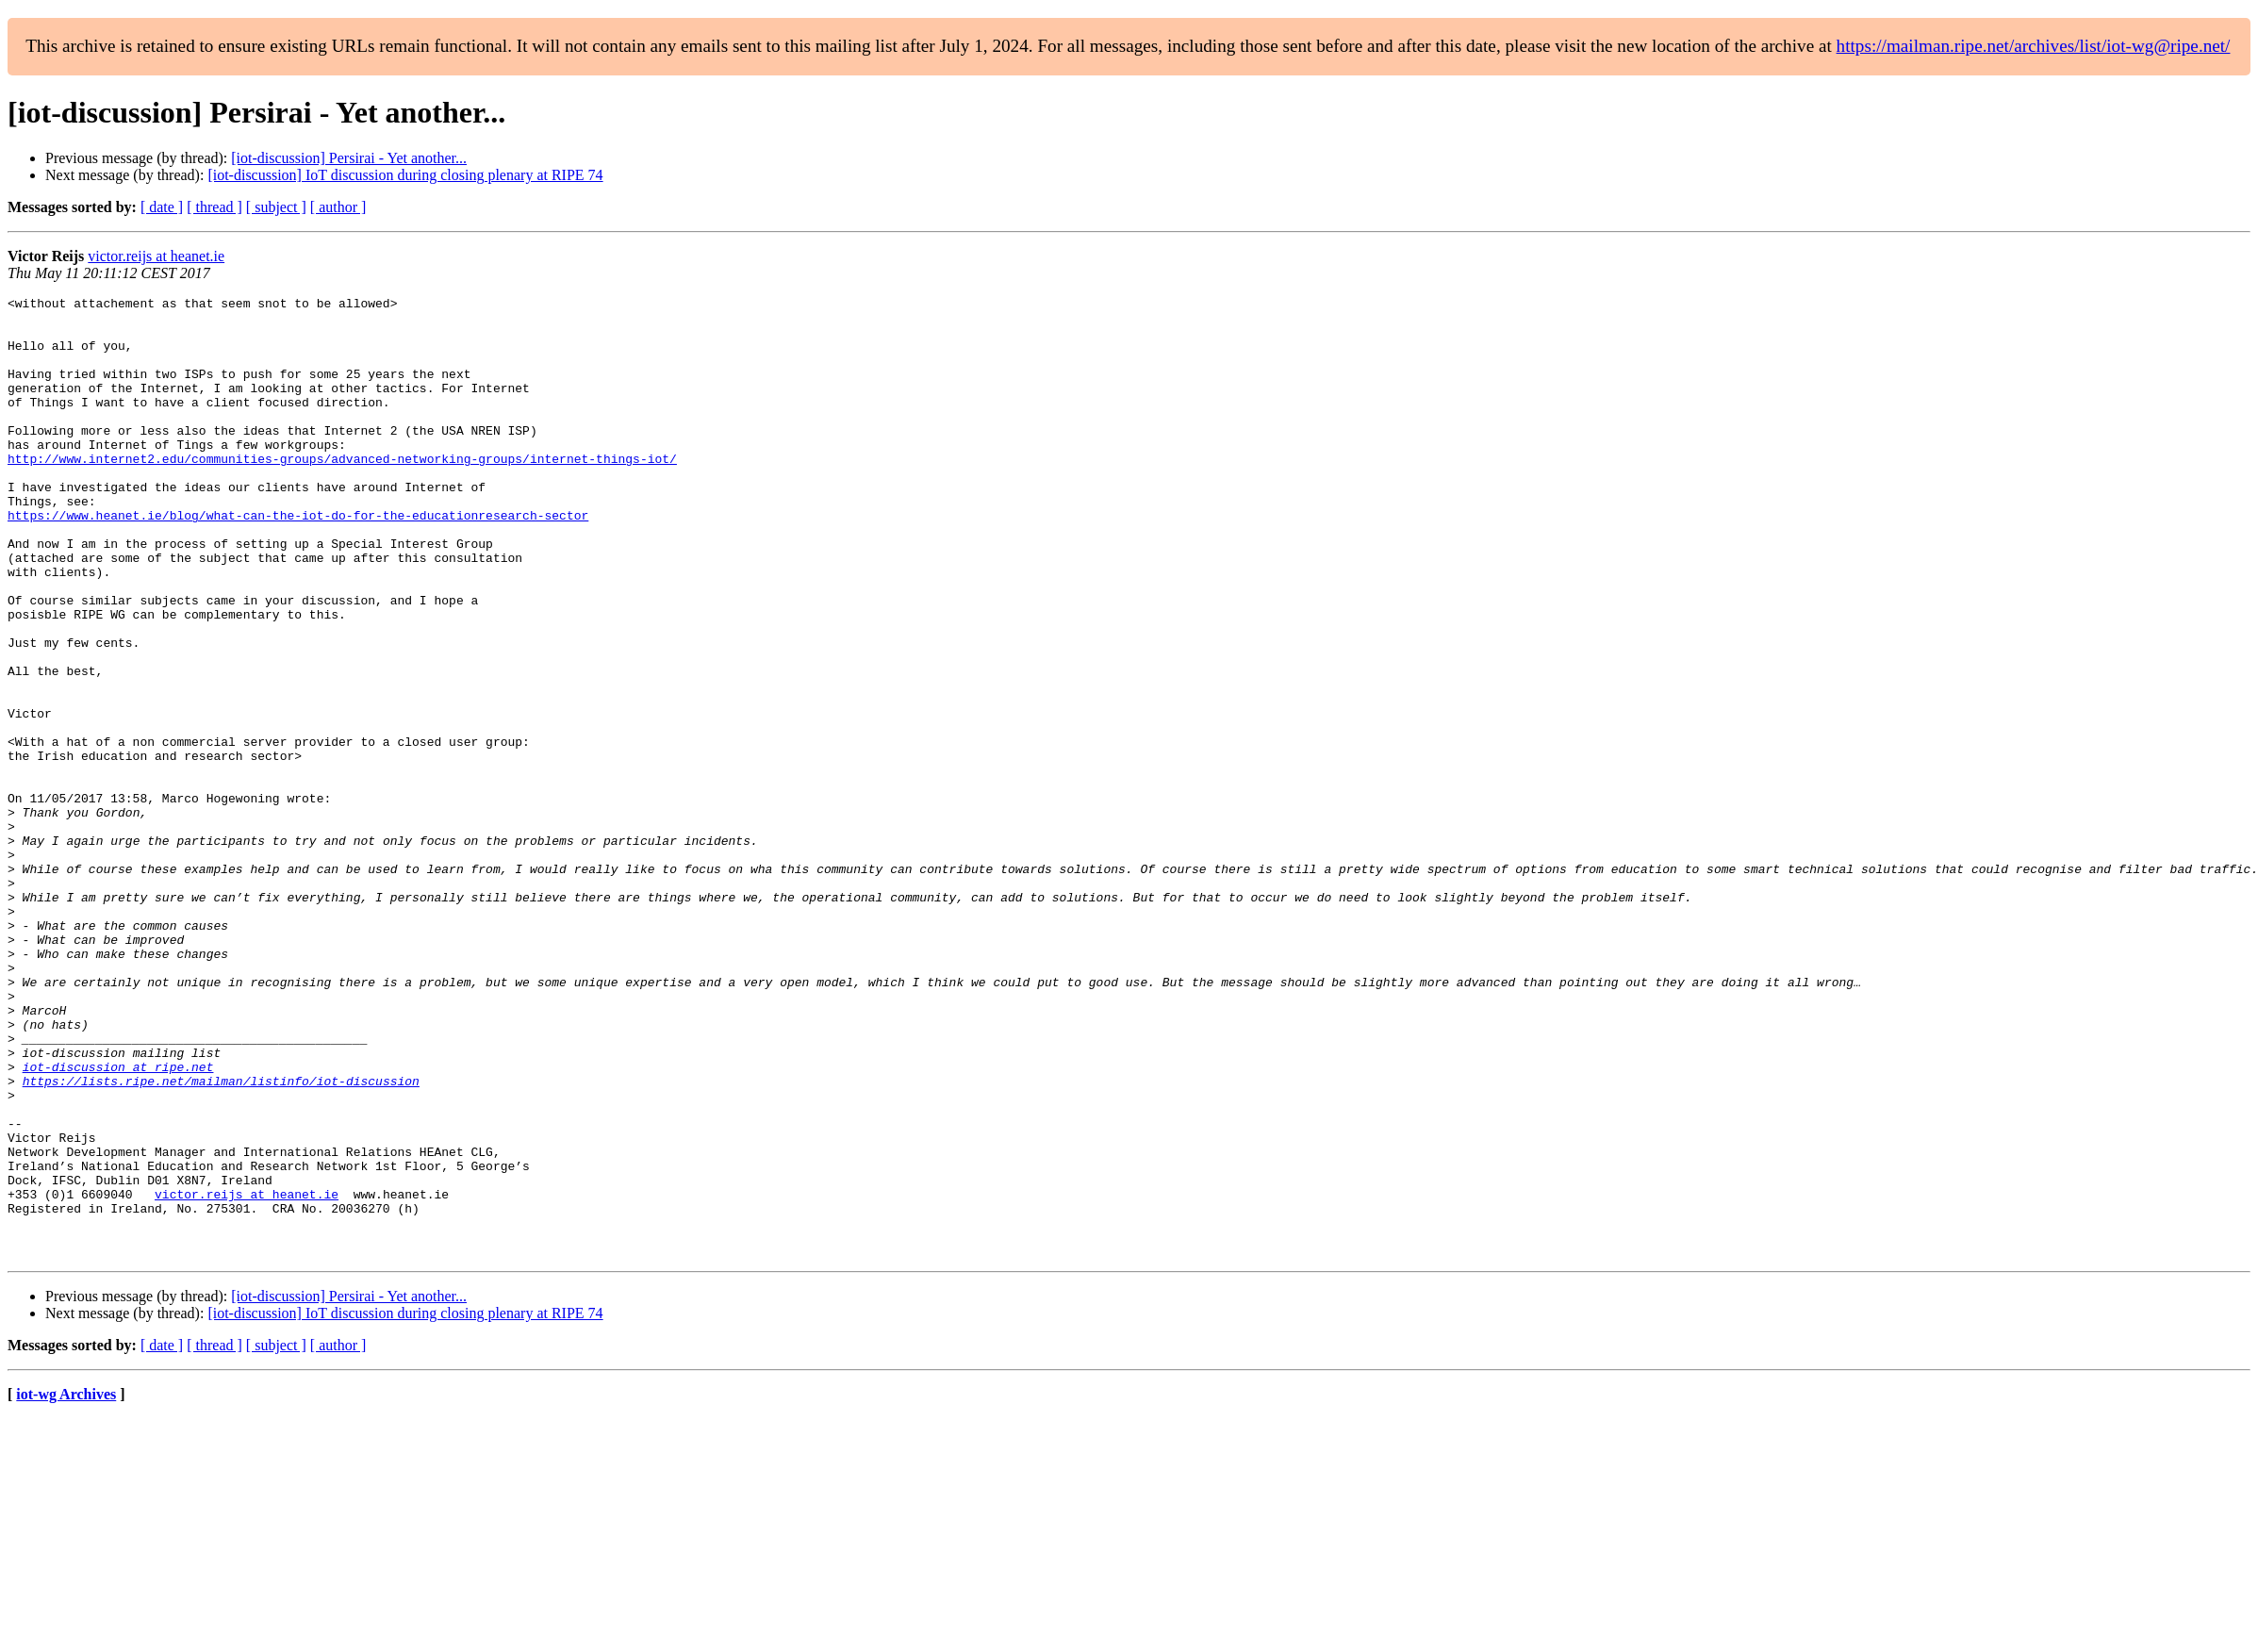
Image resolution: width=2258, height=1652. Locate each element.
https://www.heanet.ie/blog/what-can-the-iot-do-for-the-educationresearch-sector (298, 560)
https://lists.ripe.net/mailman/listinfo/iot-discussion (221, 1239)
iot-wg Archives (66, 1586)
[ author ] (338, 207)
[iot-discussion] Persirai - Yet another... (349, 158)
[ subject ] (276, 207)
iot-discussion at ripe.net (118, 1222)
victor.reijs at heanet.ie (156, 256)
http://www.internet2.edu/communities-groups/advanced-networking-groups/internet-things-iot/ (342, 492)
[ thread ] (214, 207)
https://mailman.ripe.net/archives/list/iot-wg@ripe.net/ (2034, 46)
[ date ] (161, 207)
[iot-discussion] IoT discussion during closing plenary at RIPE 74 (404, 175)
